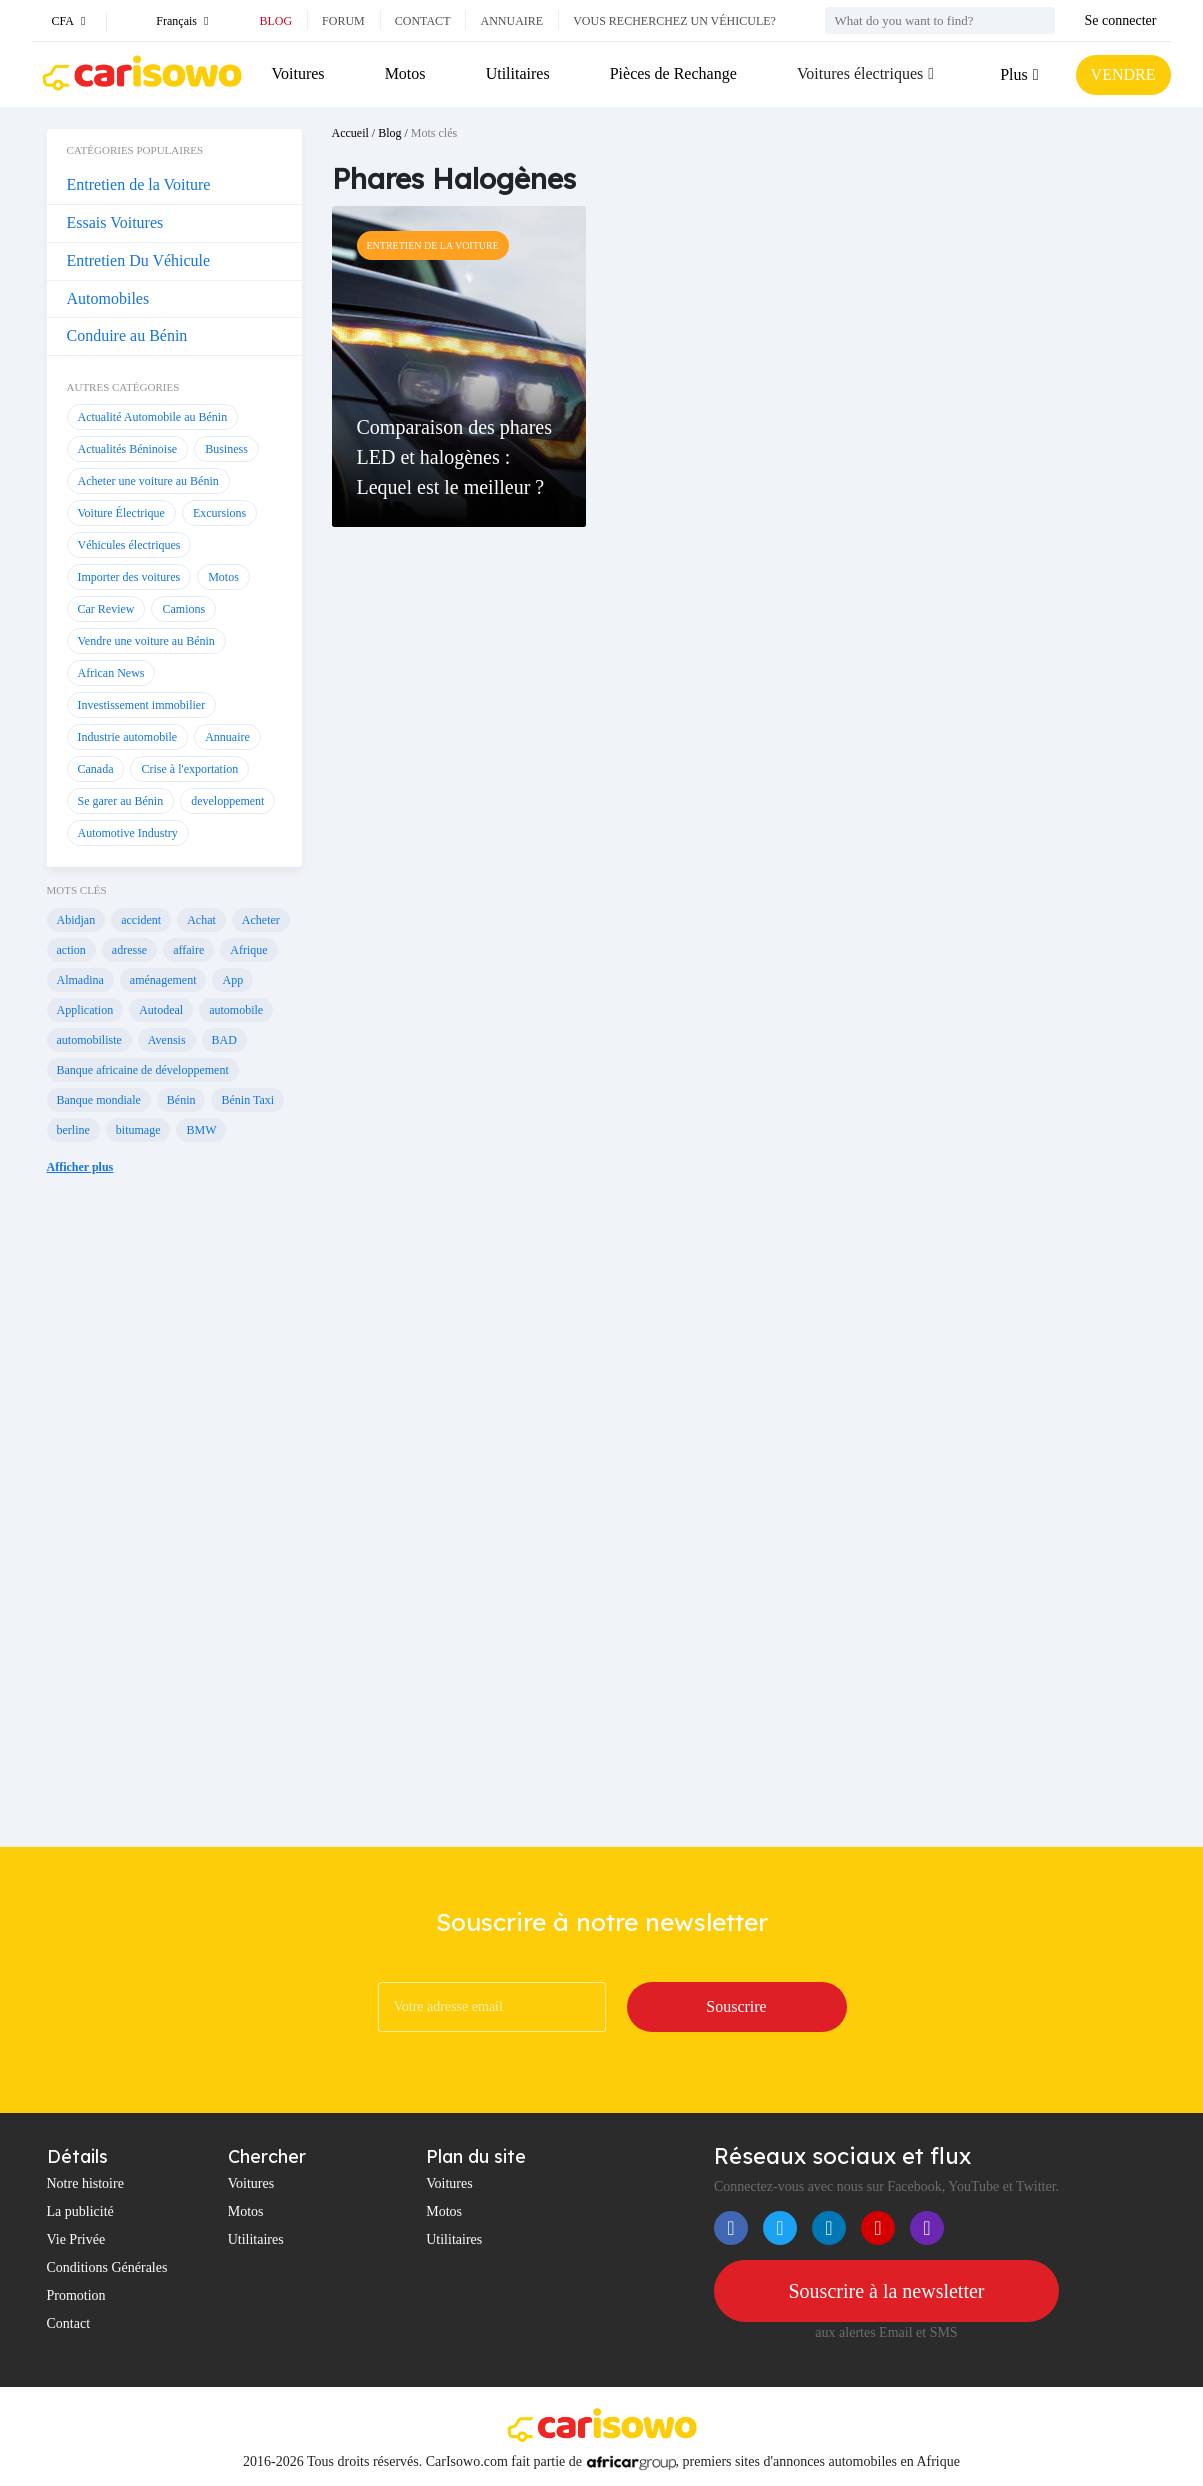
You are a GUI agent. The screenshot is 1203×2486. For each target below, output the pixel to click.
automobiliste (89, 1040)
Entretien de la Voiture (139, 184)
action (71, 950)
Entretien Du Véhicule (139, 260)
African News (111, 673)
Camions (183, 609)
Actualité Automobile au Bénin (153, 417)
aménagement (163, 980)
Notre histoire (85, 2183)
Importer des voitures (129, 577)
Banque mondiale (99, 1100)
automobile (236, 1010)
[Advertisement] (174, 1526)
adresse (129, 950)
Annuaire (511, 21)
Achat (201, 920)
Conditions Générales (107, 2267)
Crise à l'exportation (189, 769)
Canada (96, 769)
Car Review (106, 609)
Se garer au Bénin (121, 801)
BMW (201, 1130)
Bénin (181, 1100)
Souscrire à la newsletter (886, 2291)
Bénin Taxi (247, 1100)
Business (226, 449)
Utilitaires (518, 73)
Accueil (350, 133)
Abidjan (76, 920)
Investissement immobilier (142, 705)
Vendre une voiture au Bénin (146, 641)
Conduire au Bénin (127, 335)
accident (141, 920)
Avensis (167, 1040)
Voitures (298, 73)
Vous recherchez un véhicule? (674, 21)
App (232, 980)
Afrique (248, 950)
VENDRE (1123, 74)
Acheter (261, 920)
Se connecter (1121, 20)
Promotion (76, 2295)
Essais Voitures (115, 222)
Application (85, 1010)
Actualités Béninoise (128, 449)
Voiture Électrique (121, 513)
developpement (227, 801)
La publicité (80, 2211)
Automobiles (108, 298)
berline (73, 1130)
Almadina (80, 980)
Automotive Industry (128, 833)
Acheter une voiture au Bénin (148, 481)
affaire (188, 950)
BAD (224, 1040)
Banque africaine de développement (143, 1070)
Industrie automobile (128, 737)
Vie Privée (76, 2239)
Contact (423, 21)
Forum (343, 21)
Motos (405, 73)
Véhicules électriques (129, 545)
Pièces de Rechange (673, 73)
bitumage (138, 1130)
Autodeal (161, 1010)
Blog (275, 21)
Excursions (219, 513)
